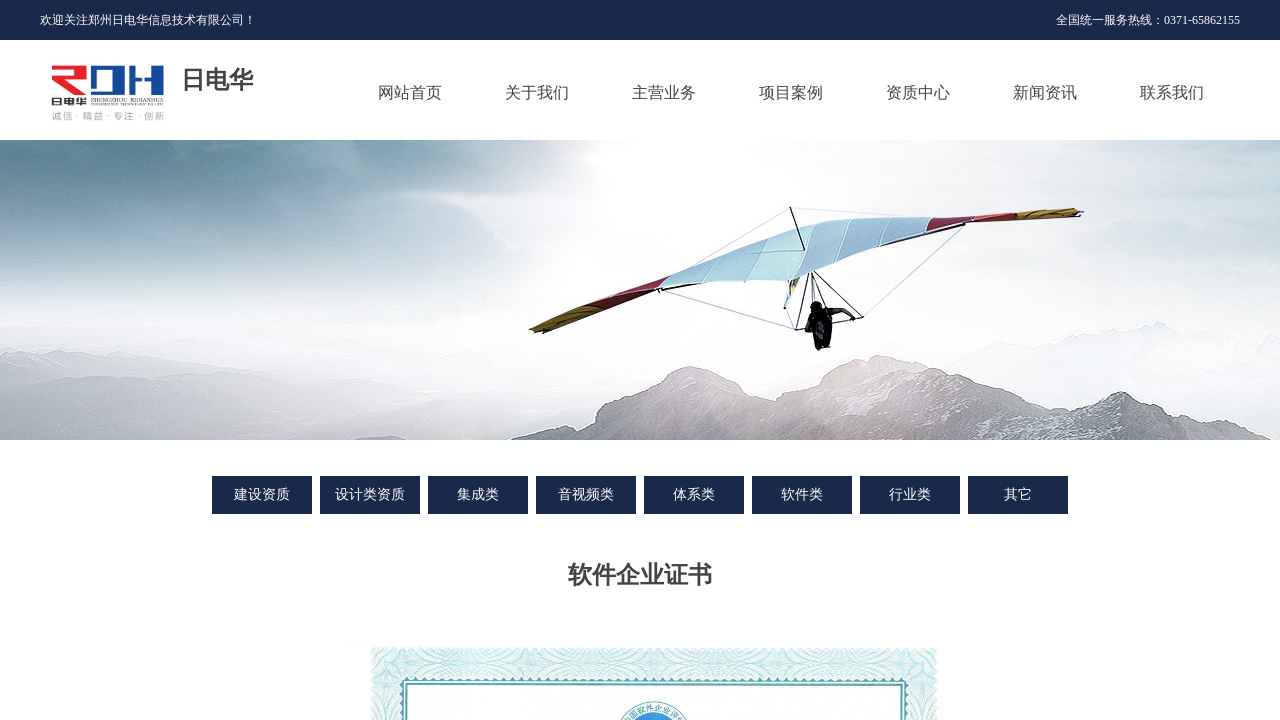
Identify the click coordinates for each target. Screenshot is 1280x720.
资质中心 (918, 92)
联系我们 (1172, 92)
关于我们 (537, 92)
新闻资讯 (1045, 92)
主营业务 (664, 92)
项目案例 (791, 92)
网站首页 (410, 92)
